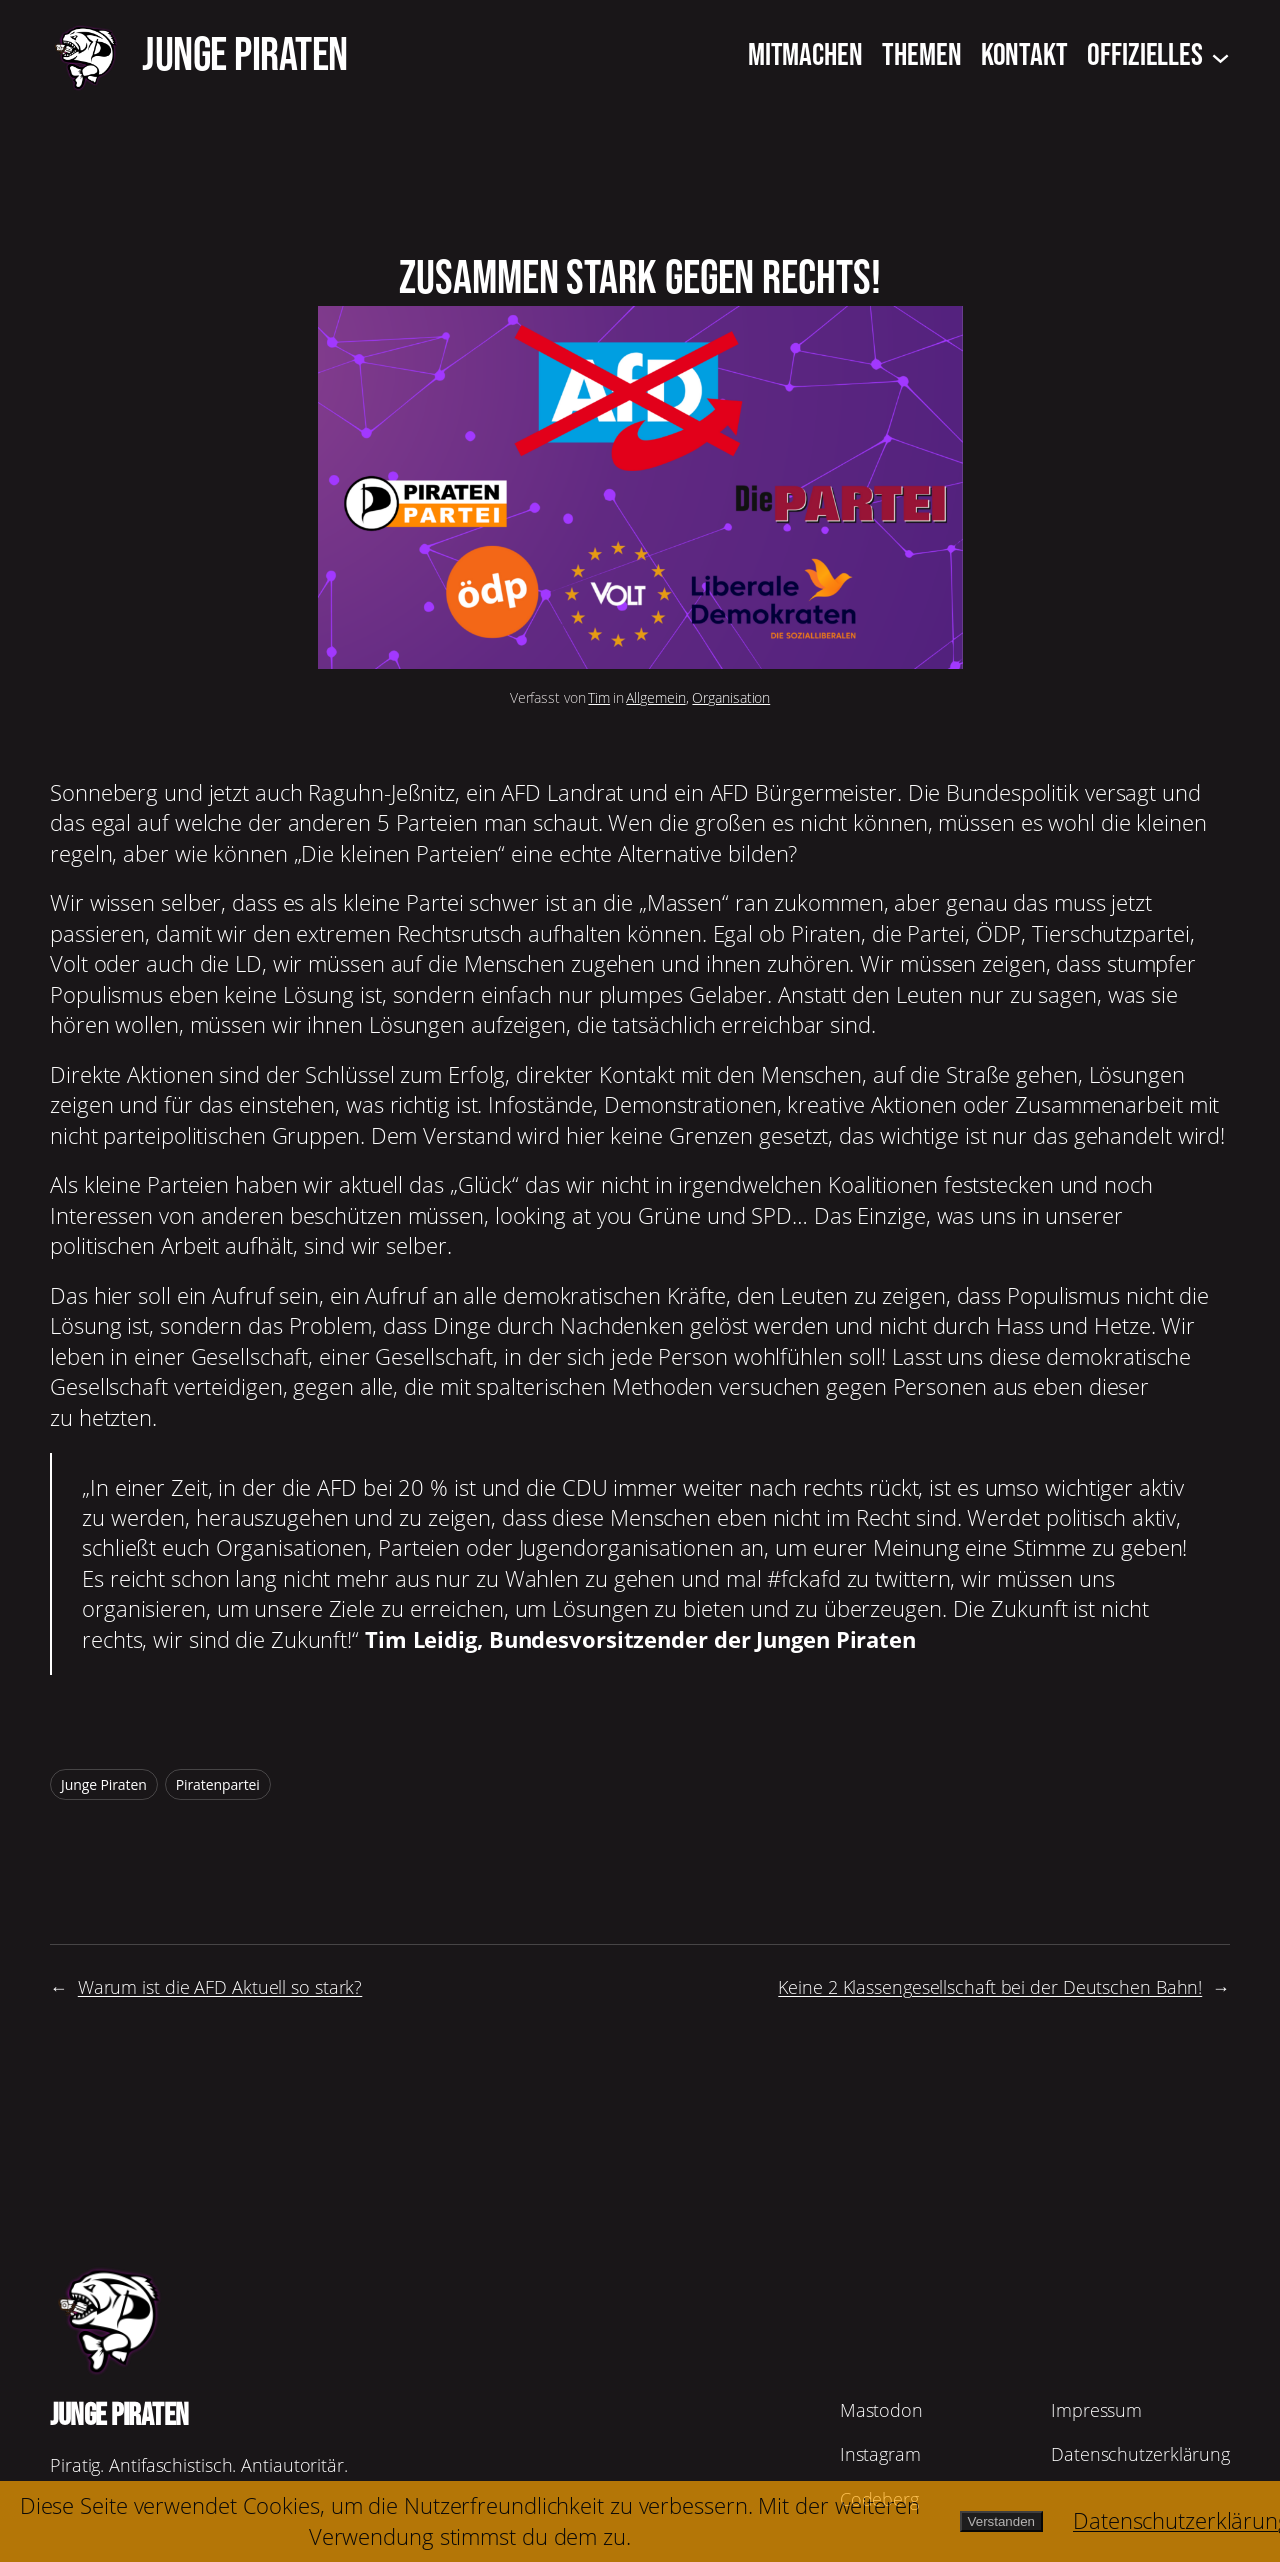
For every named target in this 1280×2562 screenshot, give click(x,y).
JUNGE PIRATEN (245, 56)
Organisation (731, 697)
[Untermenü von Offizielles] (1220, 56)
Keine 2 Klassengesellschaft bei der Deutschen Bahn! (990, 1987)
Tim (599, 697)
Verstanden (1001, 2521)
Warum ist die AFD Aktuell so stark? (220, 1987)
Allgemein (655, 697)
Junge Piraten (104, 1784)
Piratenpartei (218, 1784)
